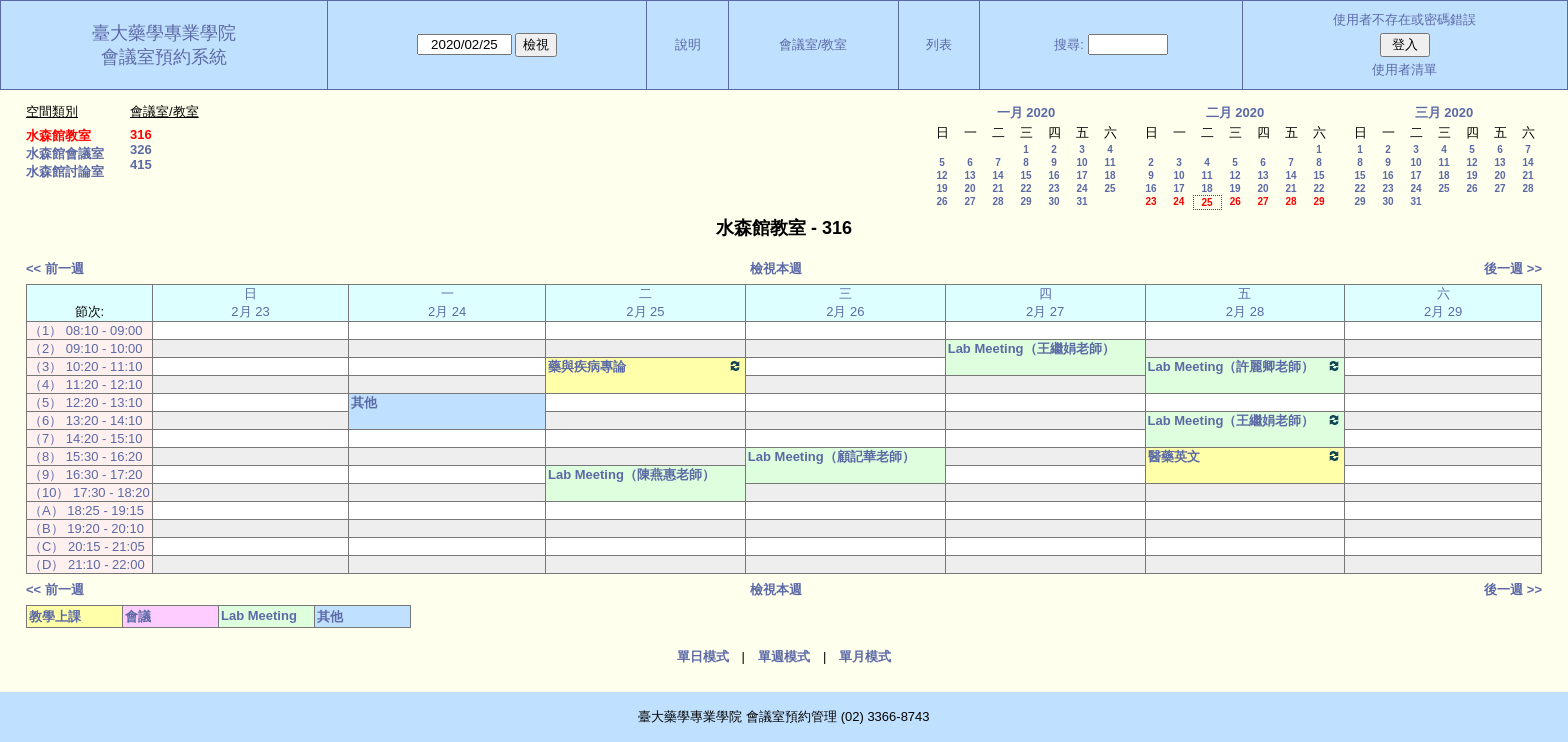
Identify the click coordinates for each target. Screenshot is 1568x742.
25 (1109, 188)
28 (997, 201)
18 (1109, 175)
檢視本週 (776, 268)
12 (941, 175)
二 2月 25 (645, 302)
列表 (939, 44)
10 (1081, 162)
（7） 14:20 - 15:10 (85, 438)
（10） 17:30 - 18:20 (89, 492)
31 (1081, 201)
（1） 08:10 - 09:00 (85, 330)
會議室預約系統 (164, 57)
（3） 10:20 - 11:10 (85, 366)
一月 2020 (1026, 112)
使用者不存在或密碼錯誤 (1404, 19)
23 (1053, 188)
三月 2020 (1444, 112)
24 (1081, 188)
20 (969, 188)
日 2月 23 (250, 302)
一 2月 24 (447, 302)
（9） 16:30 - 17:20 (85, 474)
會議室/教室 (813, 44)
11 (1109, 162)
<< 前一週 (55, 268)
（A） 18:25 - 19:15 (86, 510)
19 (941, 188)
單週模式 (784, 656)
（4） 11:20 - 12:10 (85, 384)
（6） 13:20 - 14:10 (85, 420)
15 (1025, 175)
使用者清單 (1404, 69)
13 (969, 175)
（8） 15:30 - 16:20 (85, 456)
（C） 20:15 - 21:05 (87, 546)
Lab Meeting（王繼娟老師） (1031, 348)
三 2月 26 (845, 302)
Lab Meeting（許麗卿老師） (1245, 366)
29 (1025, 201)
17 (1081, 175)
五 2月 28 (1245, 302)
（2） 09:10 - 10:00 (85, 348)
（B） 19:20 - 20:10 (86, 528)
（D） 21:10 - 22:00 (87, 564)
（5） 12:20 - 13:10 (85, 402)
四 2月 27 (1045, 302)
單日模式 (703, 656)
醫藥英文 (1245, 456)
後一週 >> (1513, 268)
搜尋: (1069, 44)
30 (1053, 201)
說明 (688, 44)
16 (1053, 175)
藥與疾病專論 (645, 366)
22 (1025, 188)
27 (969, 201)
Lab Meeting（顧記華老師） (831, 456)
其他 (364, 402)
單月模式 (865, 656)
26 (941, 201)
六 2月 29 (1443, 302)
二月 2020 (1235, 112)
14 (997, 175)
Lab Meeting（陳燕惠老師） (631, 474)
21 (997, 188)
